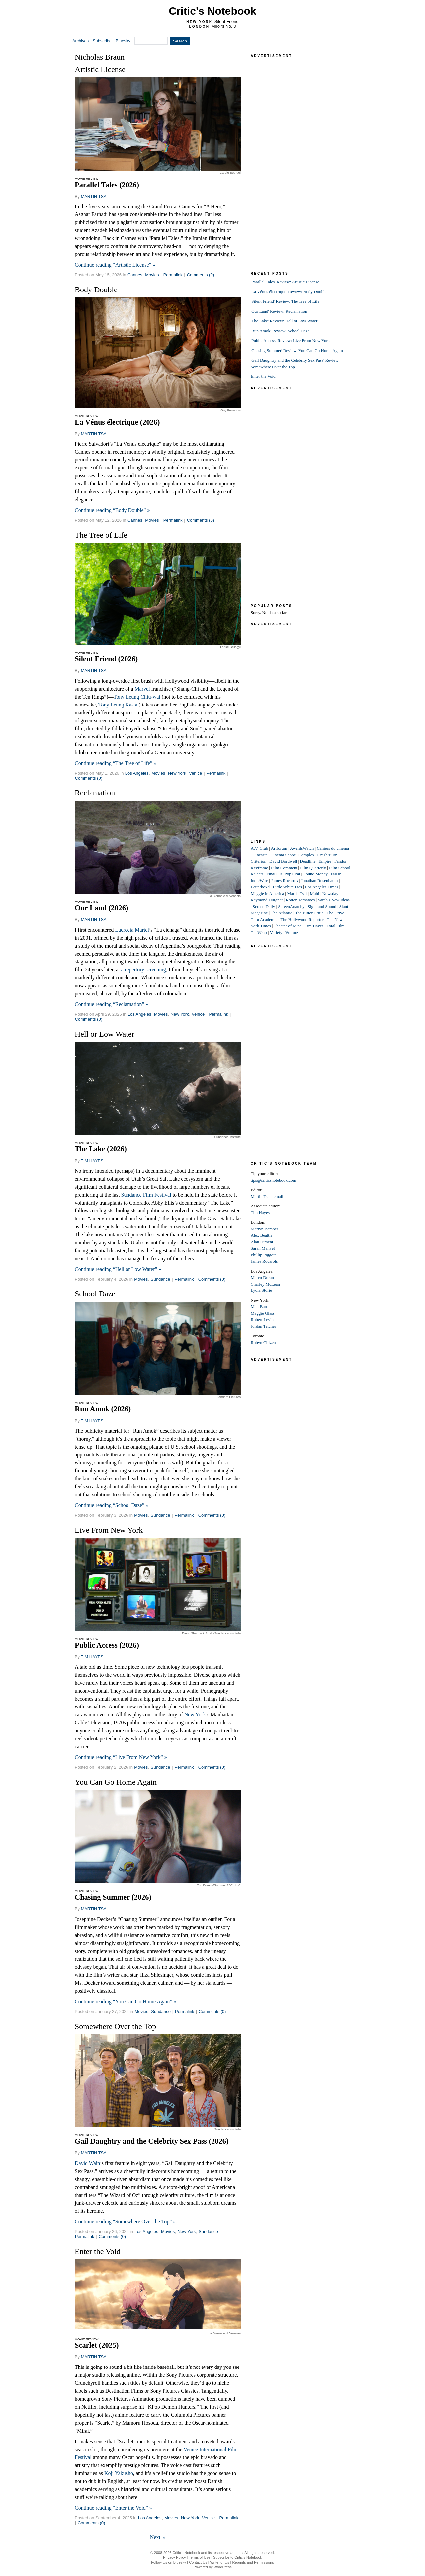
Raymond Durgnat (267, 899)
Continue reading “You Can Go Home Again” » (125, 2001)
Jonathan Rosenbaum (319, 880)
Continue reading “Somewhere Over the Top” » (125, 2221)
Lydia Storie (261, 1290)
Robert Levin (262, 1319)
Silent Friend (226, 21)
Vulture (291, 932)
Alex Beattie (261, 1235)
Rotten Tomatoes (300, 899)
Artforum (279, 848)
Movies (152, 274)
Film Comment (284, 867)
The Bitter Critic (309, 912)
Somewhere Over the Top (115, 2026)
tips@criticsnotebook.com (273, 1180)
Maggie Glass (263, 1313)
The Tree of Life (101, 535)
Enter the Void (98, 2251)
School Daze (95, 1293)
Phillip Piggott (263, 1254)
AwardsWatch (302, 848)
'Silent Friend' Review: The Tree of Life (285, 301)
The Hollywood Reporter (302, 919)
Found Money (315, 874)
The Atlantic (281, 912)
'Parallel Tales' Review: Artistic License (285, 281)
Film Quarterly (313, 867)
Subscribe (102, 40)
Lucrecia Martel (132, 930)
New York (177, 773)
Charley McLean (265, 1284)
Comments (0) (200, 274)
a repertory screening (143, 969)
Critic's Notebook (212, 11)
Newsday (330, 893)
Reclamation (95, 793)
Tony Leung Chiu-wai (137, 697)
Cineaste (260, 854)
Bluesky (123, 40)
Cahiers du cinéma (333, 848)
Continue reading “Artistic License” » (115, 265)
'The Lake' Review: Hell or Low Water (284, 320)
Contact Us (198, 2562)
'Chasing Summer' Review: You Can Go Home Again (297, 350)
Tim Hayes (314, 925)
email (278, 1196)
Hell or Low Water (104, 1034)
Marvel (142, 689)
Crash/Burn (327, 854)
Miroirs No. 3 (224, 26)
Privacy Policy (174, 2557)
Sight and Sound (322, 906)
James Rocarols (284, 880)
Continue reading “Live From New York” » (121, 1757)
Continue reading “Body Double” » (112, 510)
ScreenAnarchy (291, 906)
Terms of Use (199, 2557)
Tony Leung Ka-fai (118, 704)
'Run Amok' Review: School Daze (280, 330)
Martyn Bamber (264, 1228)
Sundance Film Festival (146, 1195)
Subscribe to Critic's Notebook (237, 2557)
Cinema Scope (283, 854)
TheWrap (259, 932)
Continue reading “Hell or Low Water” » (118, 1269)
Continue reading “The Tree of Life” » (115, 763)
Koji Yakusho (118, 2473)
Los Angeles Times (321, 886)
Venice (195, 773)
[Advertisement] (300, 159)
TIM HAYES (92, 1160)
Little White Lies (287, 886)
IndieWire (259, 880)
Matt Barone (261, 1306)
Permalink (173, 274)
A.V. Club (259, 848)
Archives (80, 40)
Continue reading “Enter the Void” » (113, 2508)
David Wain (87, 2163)
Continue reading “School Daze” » (111, 1505)
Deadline (308, 861)
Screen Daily (264, 906)
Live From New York (109, 1530)
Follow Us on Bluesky (168, 2562)
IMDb (336, 874)
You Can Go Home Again (116, 1782)
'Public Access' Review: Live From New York (290, 340)
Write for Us (219, 2562)
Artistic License (100, 69)
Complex (306, 854)
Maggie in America (267, 893)
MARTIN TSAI (94, 196)
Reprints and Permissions (253, 2562)
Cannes (135, 274)
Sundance (160, 1279)
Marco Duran (262, 1277)
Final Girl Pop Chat (283, 874)
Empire (325, 861)
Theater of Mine (287, 925)
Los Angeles (137, 773)
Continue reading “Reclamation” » (111, 1004)
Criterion (258, 861)
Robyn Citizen (263, 1342)
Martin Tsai (297, 893)
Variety (276, 932)
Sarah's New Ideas (333, 899)
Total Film (336, 925)
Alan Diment (262, 1241)
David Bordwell (283, 861)
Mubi (314, 893)
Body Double (96, 289)
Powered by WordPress (212, 2567)
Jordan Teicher (263, 1326)
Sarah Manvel (263, 1248)
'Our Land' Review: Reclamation (279, 311)
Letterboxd (260, 886)
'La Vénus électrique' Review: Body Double (289, 291)
